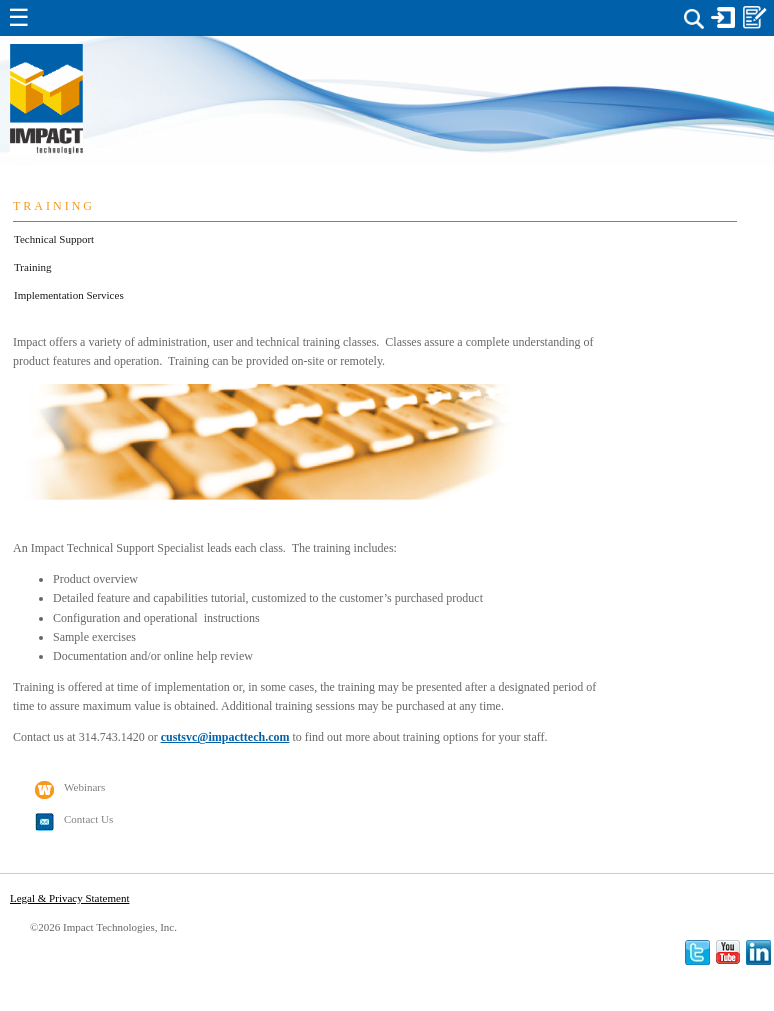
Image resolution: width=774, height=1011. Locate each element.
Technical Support (54, 239)
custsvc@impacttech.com (225, 737)
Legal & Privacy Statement (69, 898)
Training (33, 267)
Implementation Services (69, 295)
